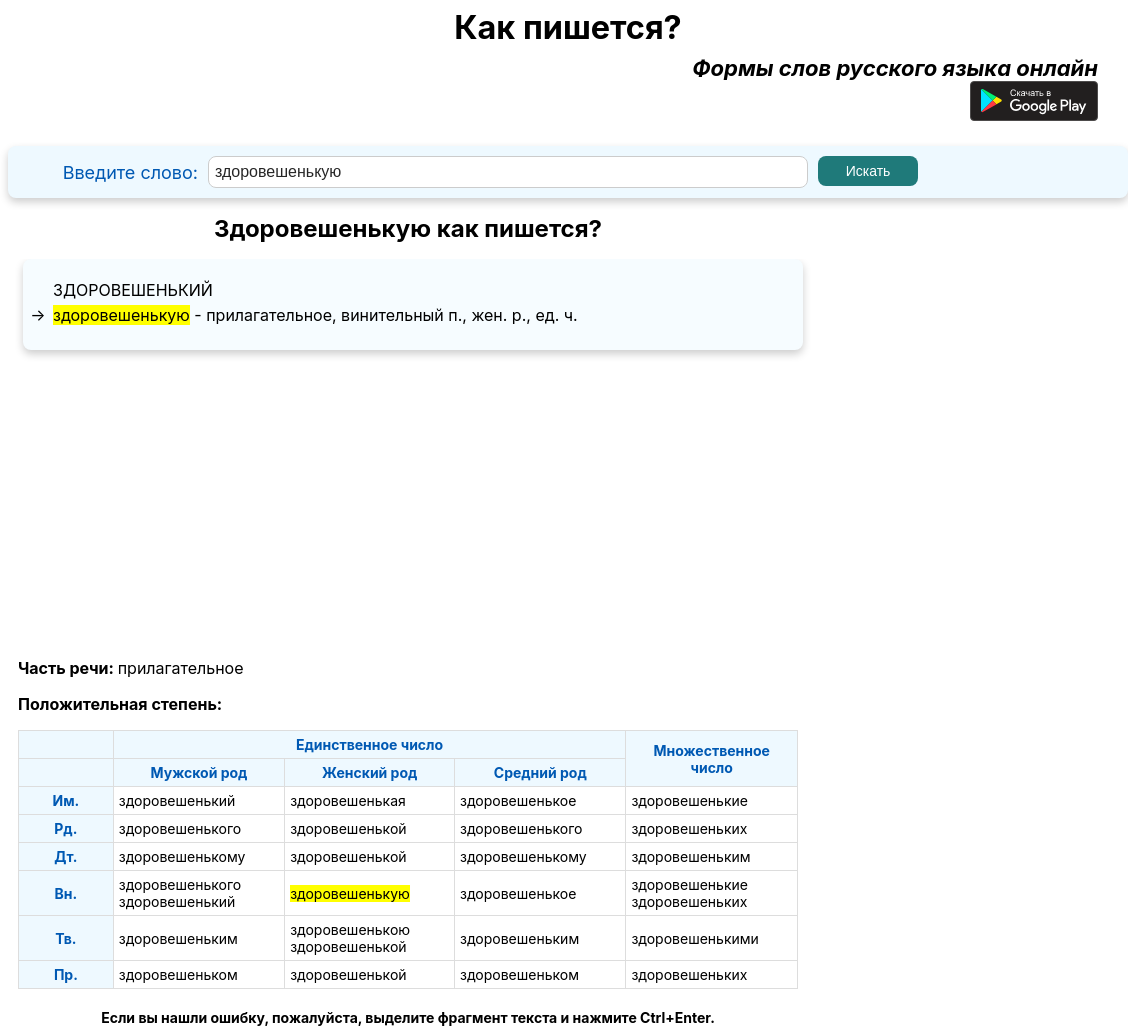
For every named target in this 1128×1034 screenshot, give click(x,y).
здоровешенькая (348, 800)
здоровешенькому (182, 856)
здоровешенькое (518, 800)
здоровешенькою (350, 929)
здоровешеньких (689, 828)
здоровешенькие (689, 800)
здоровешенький (133, 290)
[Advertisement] (408, 505)
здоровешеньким (690, 856)
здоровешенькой (348, 828)
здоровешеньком (178, 974)
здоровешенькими (694, 938)
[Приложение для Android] (1034, 113)
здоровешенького (180, 828)
